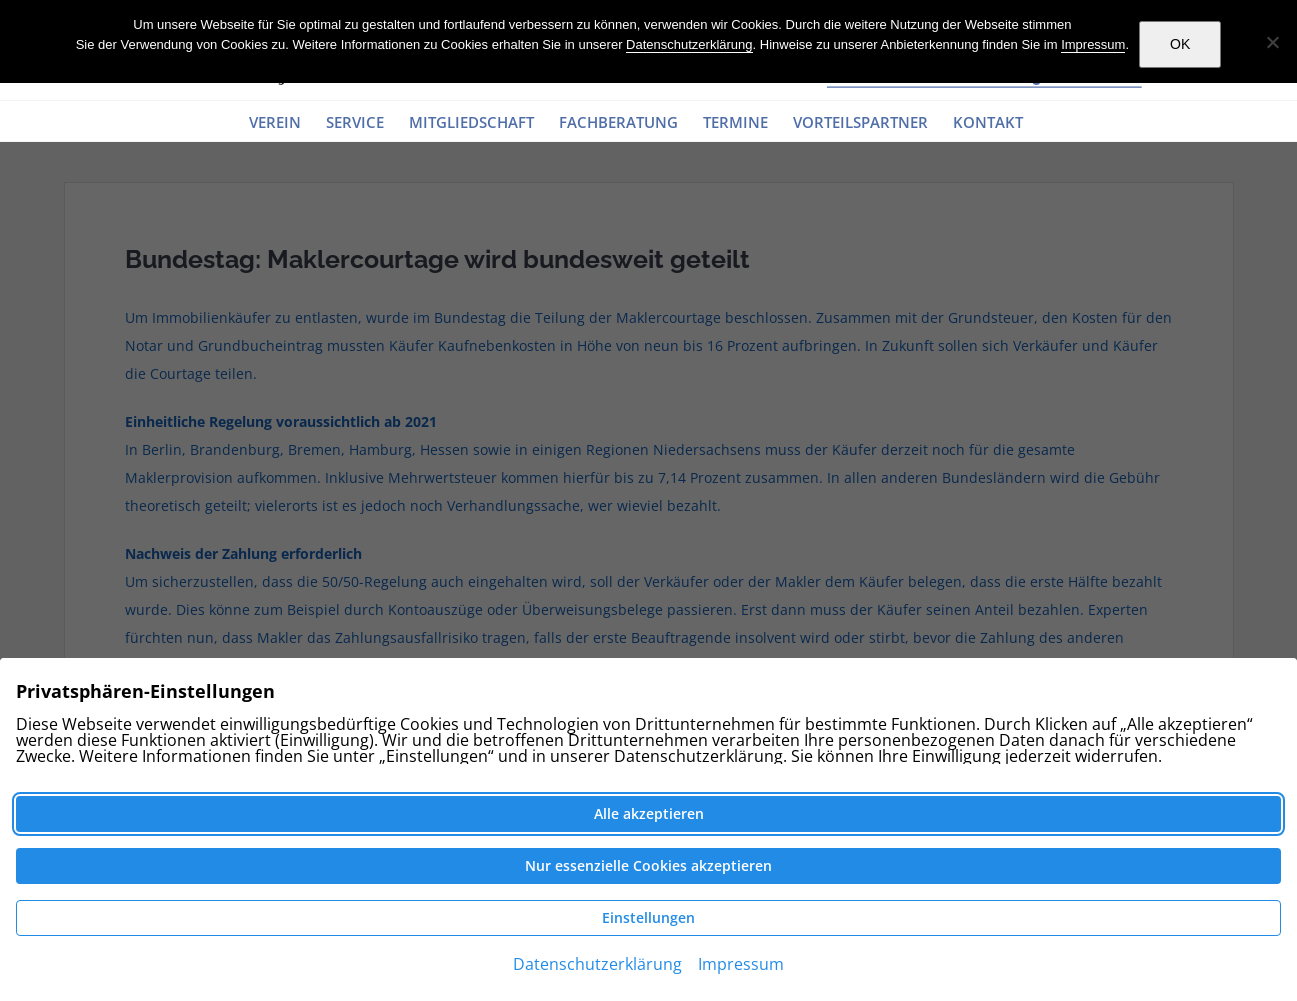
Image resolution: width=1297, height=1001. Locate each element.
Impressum (1093, 44)
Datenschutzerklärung (689, 44)
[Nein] (1272, 42)
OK (1180, 44)
